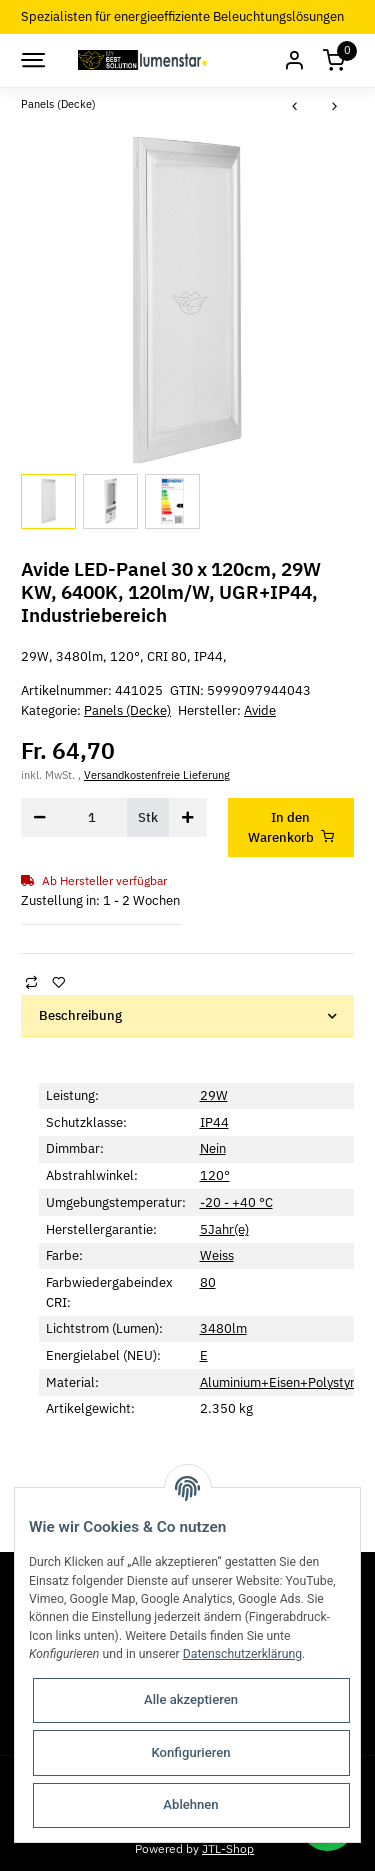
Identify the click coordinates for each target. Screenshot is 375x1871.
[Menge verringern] (40, 817)
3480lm (223, 1328)
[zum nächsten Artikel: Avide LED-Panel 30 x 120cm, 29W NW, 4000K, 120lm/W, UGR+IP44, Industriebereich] (335, 107)
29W (214, 1095)
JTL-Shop (228, 1848)
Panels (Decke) (127, 710)
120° (215, 1175)
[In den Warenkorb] (291, 827)
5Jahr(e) (224, 1229)
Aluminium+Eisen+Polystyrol (283, 1382)
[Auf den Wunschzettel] (58, 981)
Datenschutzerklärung (242, 1654)
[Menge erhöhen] (188, 817)
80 (208, 1282)
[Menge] (92, 817)
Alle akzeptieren (191, 1699)
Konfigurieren (190, 1752)
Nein (213, 1148)
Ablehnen (190, 1804)
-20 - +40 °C (236, 1202)
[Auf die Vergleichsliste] (31, 981)
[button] (294, 60)
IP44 (214, 1122)
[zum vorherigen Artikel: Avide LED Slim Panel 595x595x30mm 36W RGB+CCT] (295, 107)
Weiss (217, 1255)
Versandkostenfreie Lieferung (157, 775)
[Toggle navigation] (32, 60)
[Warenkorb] (334, 60)
